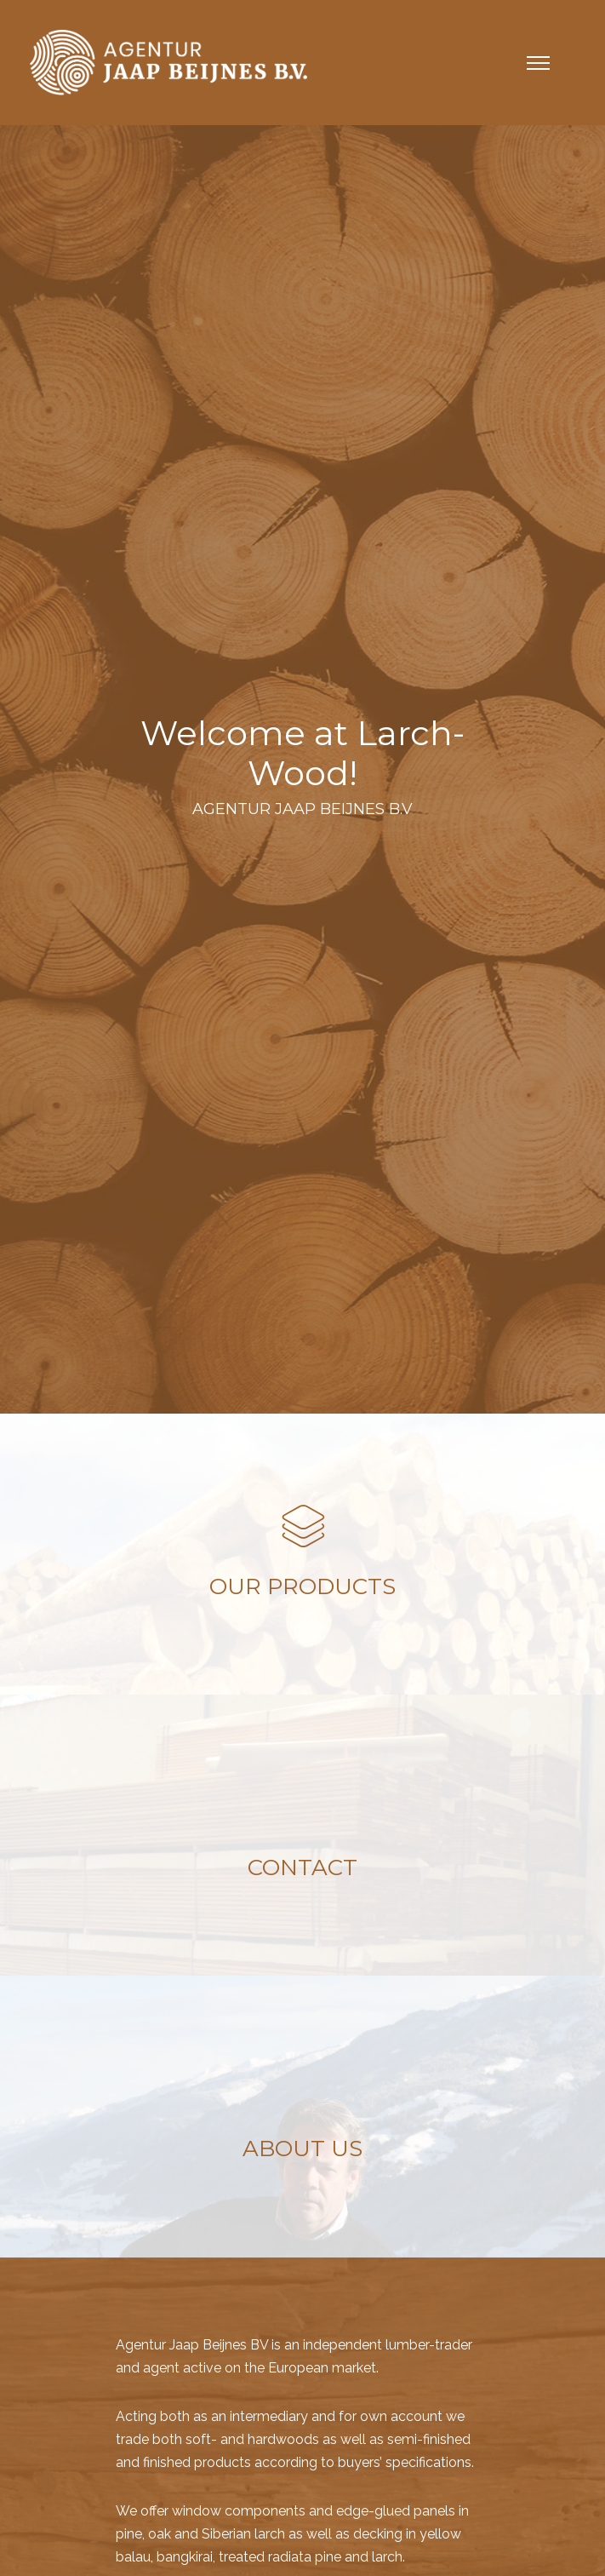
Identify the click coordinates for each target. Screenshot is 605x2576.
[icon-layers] (303, 1528)
